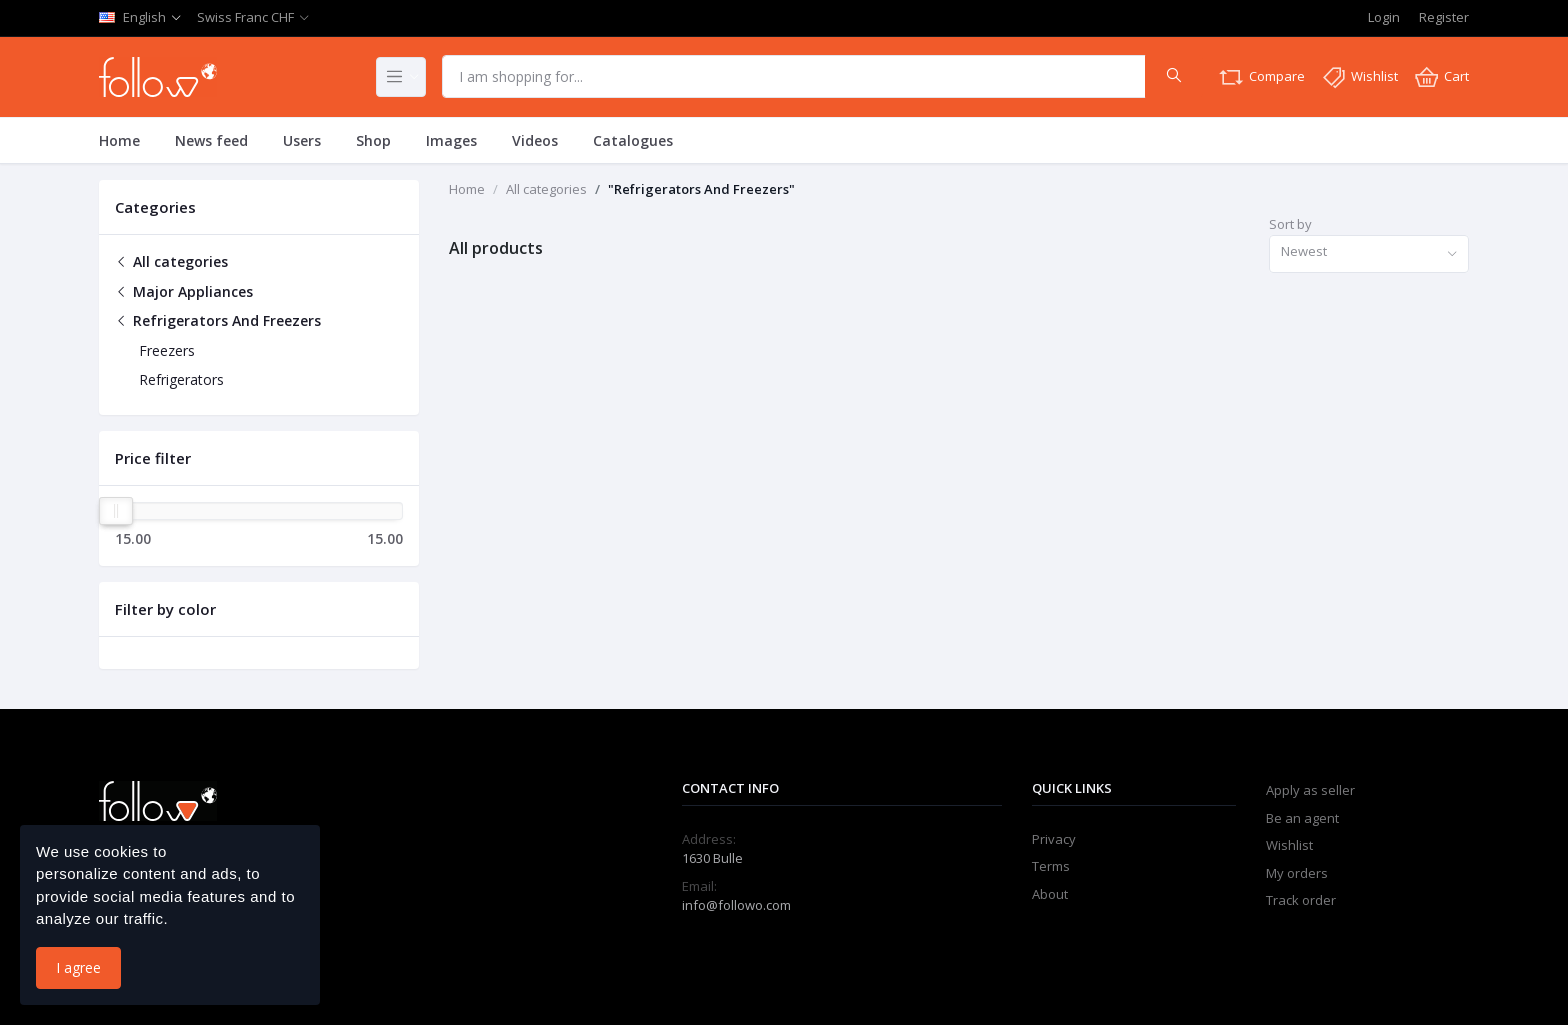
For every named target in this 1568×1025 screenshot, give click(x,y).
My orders (1297, 873)
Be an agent (1302, 818)
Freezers (167, 350)
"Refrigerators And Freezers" (701, 189)
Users (302, 140)
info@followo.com (736, 905)
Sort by (1290, 224)
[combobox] (1369, 254)
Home (119, 140)
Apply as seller (1310, 790)
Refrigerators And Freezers (218, 320)
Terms (1051, 866)
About (1050, 894)
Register (1444, 17)
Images (451, 140)
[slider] (116, 511)
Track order (1301, 900)
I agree (78, 967)
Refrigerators (181, 379)
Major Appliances (184, 291)
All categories (171, 261)
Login (1384, 17)
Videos (535, 140)
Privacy (1054, 839)
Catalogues (633, 140)
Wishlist (1289, 845)
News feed (211, 140)
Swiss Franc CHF (245, 17)
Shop (373, 140)
